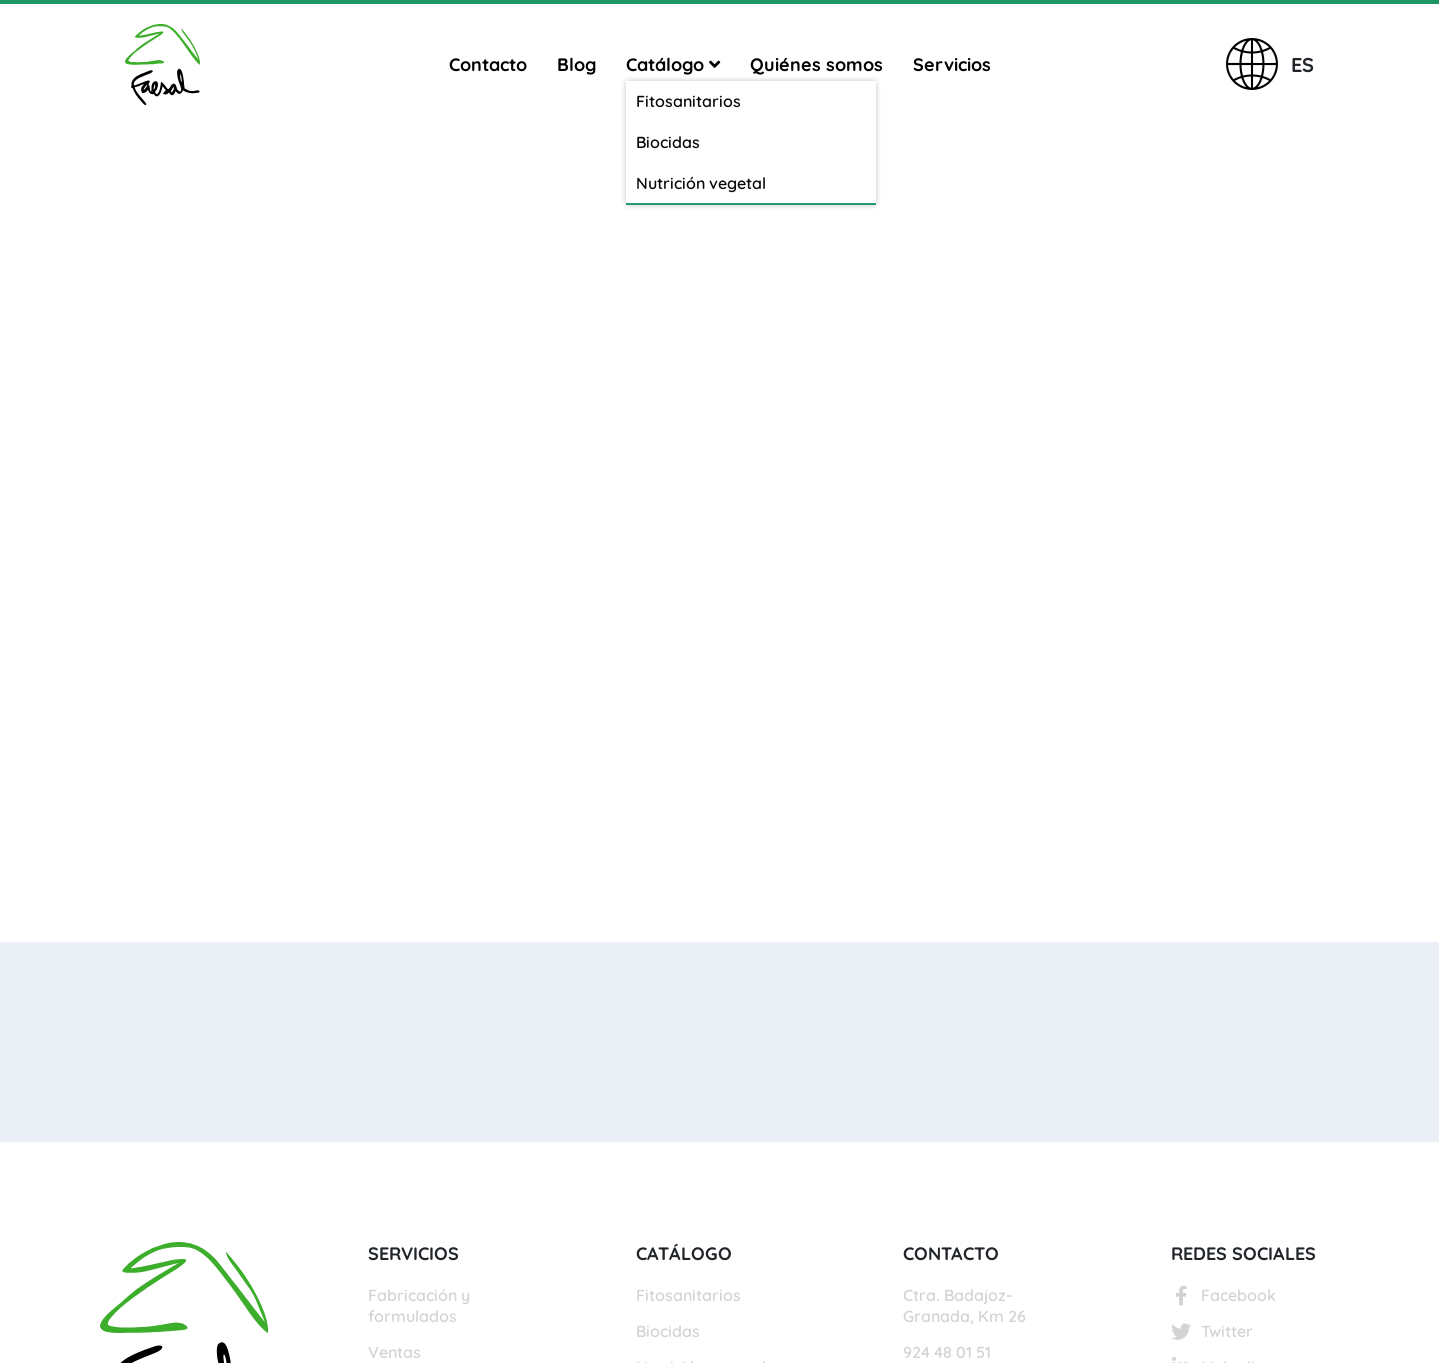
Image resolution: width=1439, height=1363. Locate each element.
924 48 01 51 (947, 1352)
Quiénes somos (816, 64)
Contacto (488, 64)
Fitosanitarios (688, 1295)
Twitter (1212, 1331)
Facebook (1223, 1295)
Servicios (952, 64)
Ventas (394, 1352)
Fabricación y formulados (419, 1305)
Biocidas (668, 1331)
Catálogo (673, 64)
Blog (576, 64)
